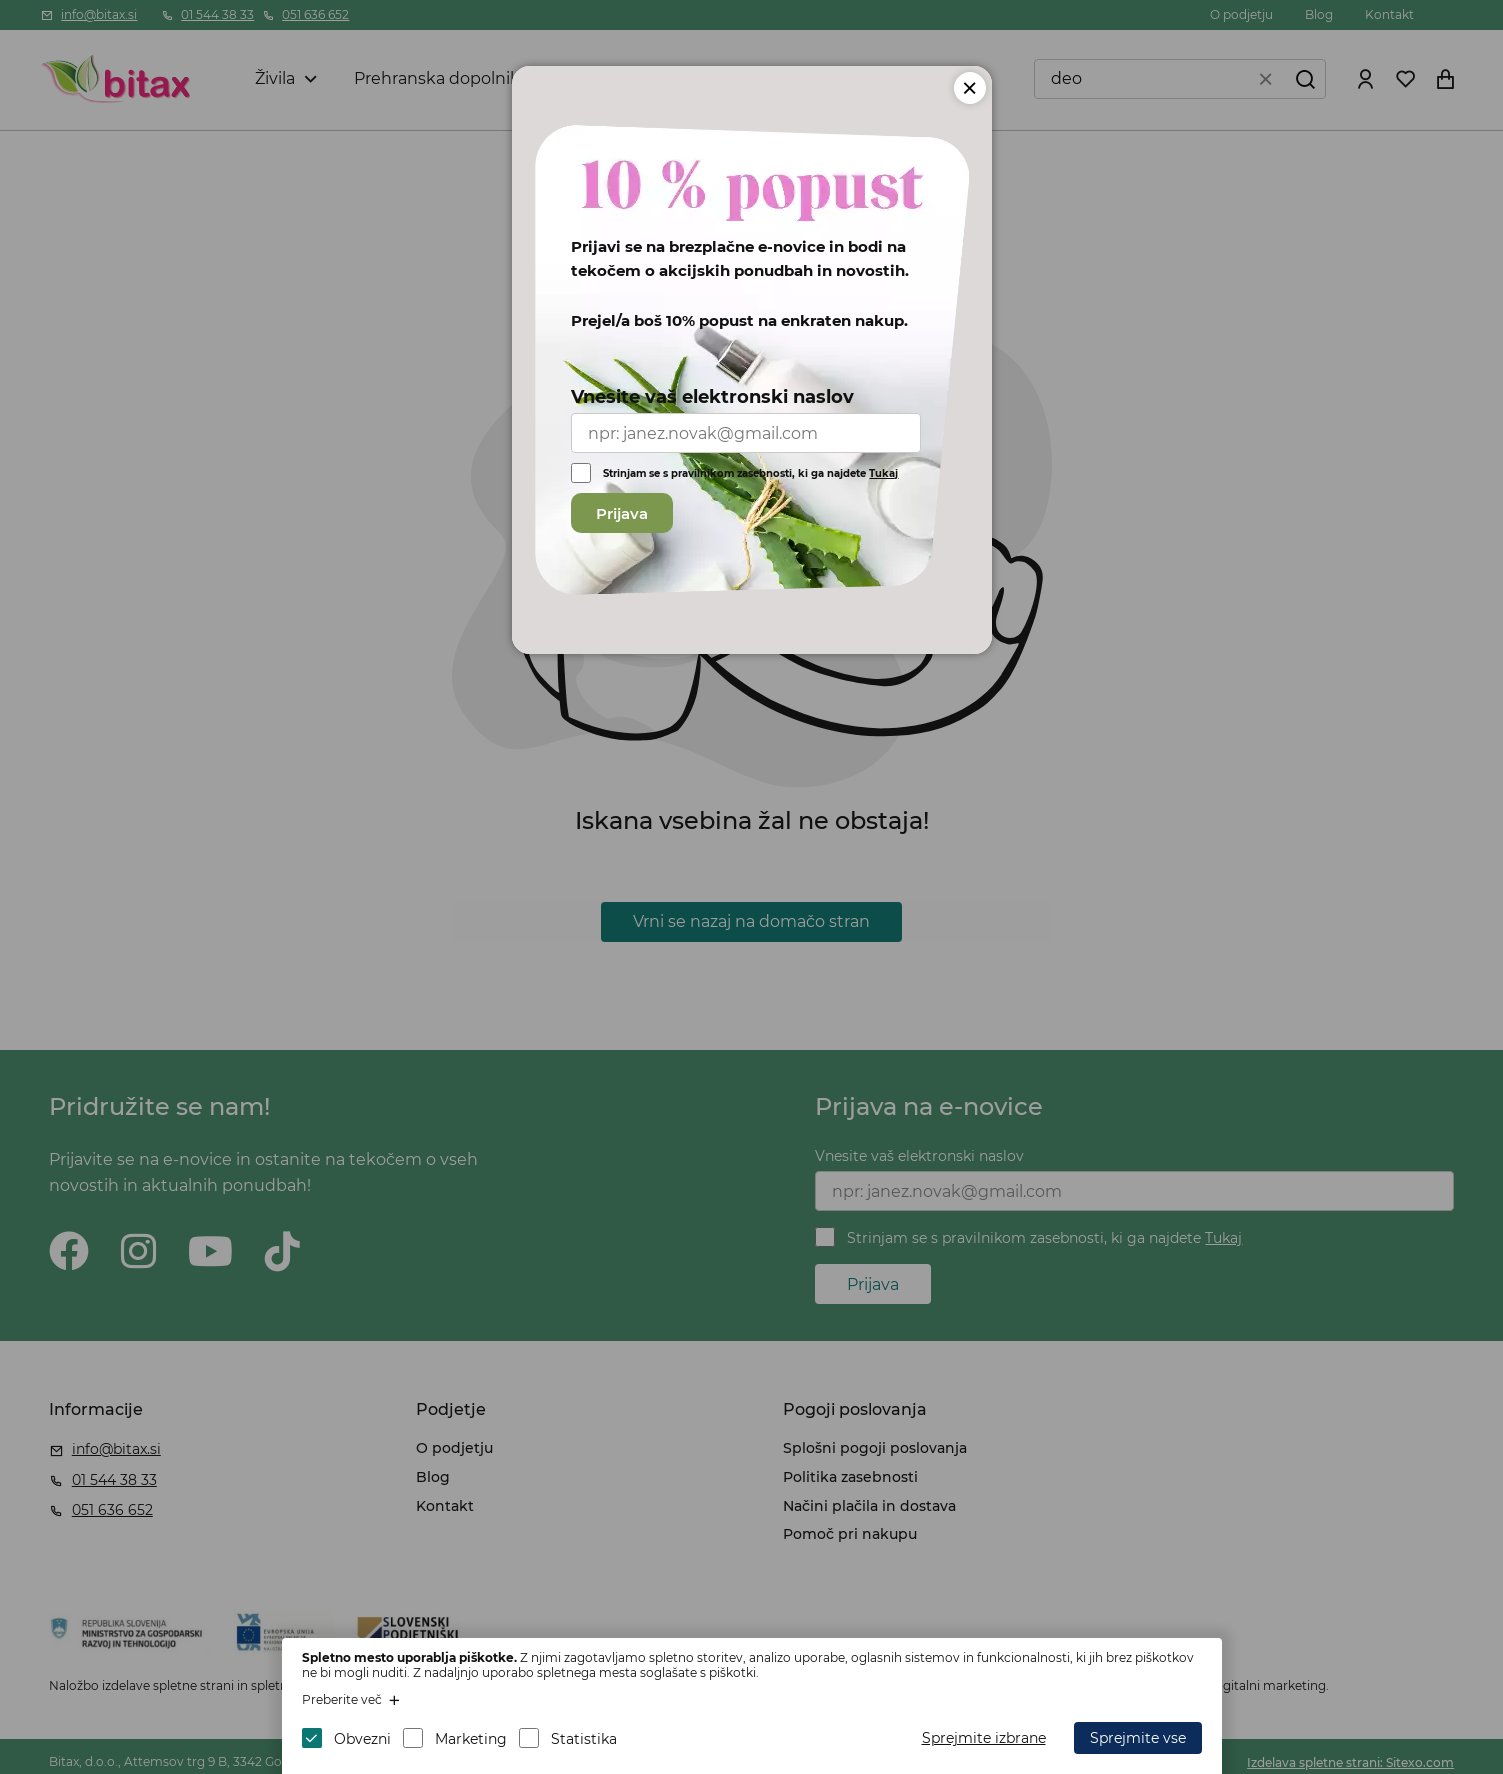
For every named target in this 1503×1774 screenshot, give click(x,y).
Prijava (622, 513)
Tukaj (883, 473)
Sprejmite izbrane (984, 1738)
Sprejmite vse (1138, 1738)
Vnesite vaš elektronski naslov (712, 397)
